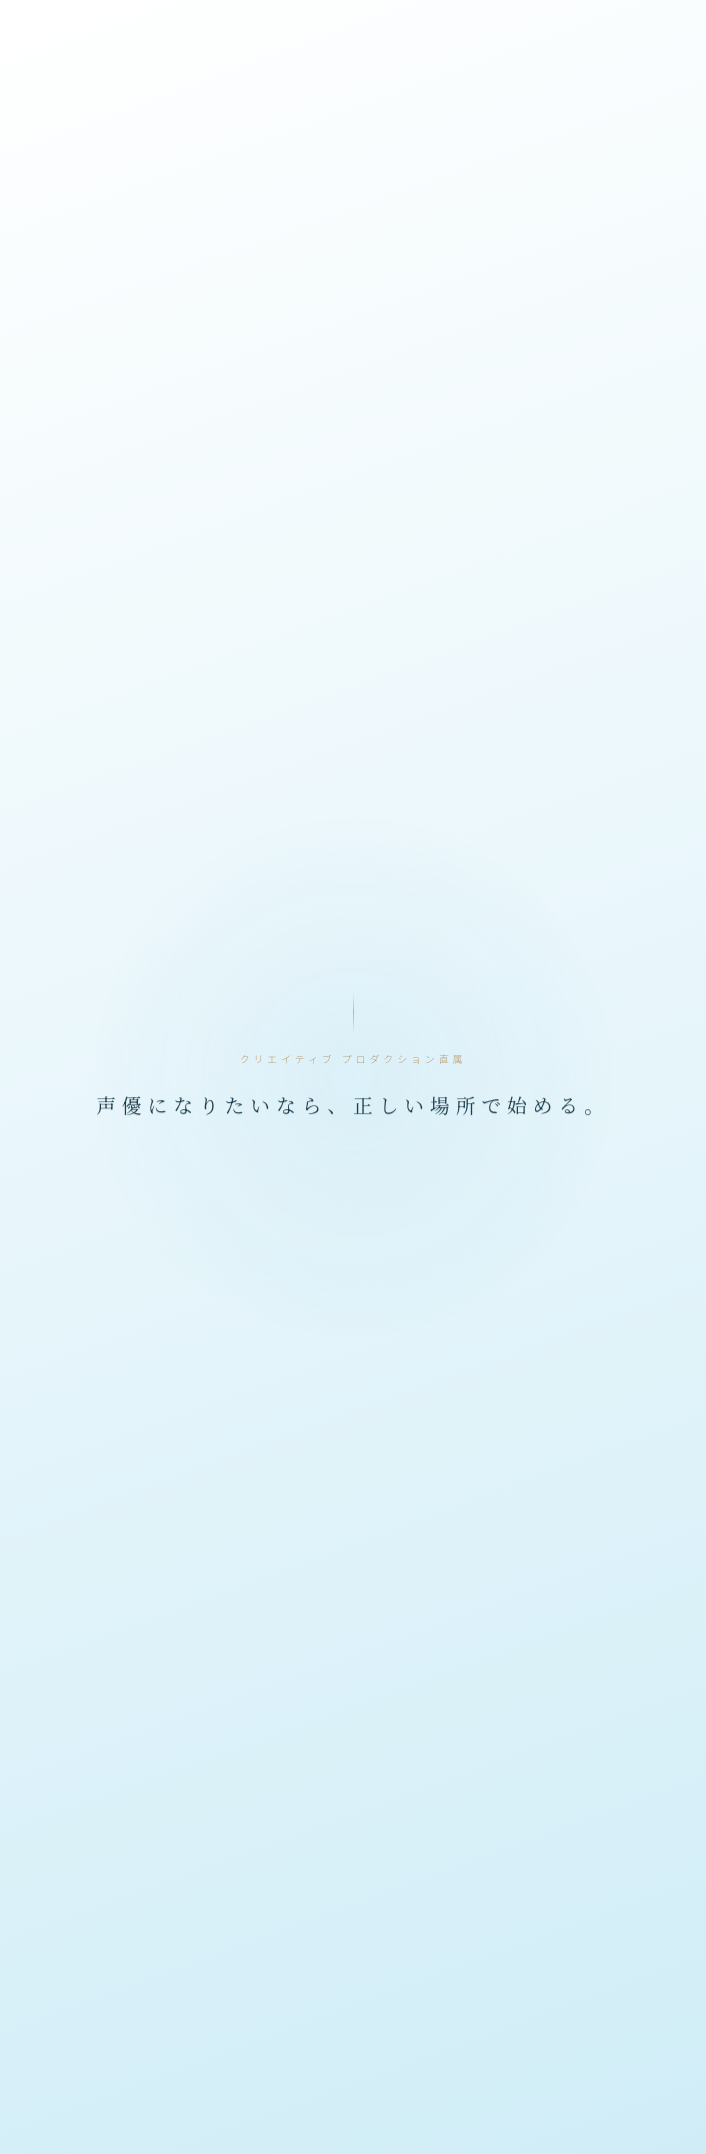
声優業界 (57, 2122)
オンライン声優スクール (171, 2085)
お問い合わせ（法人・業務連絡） (181, 1910)
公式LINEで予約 (123, 1822)
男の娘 (283, 2122)
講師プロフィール (353, 1822)
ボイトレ (299, 2085)
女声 (221, 2122)
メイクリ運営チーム (583, 1881)
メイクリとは (583, 1822)
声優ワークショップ (495, 2085)
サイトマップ (526, 1910)
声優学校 (610, 2085)
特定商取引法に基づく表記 (353, 1881)
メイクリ (381, 2085)
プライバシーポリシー (123, 1881)
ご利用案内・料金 (353, 1852)
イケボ (50, 2085)
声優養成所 (145, 2122)
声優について (123, 1852)
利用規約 (583, 1852)
